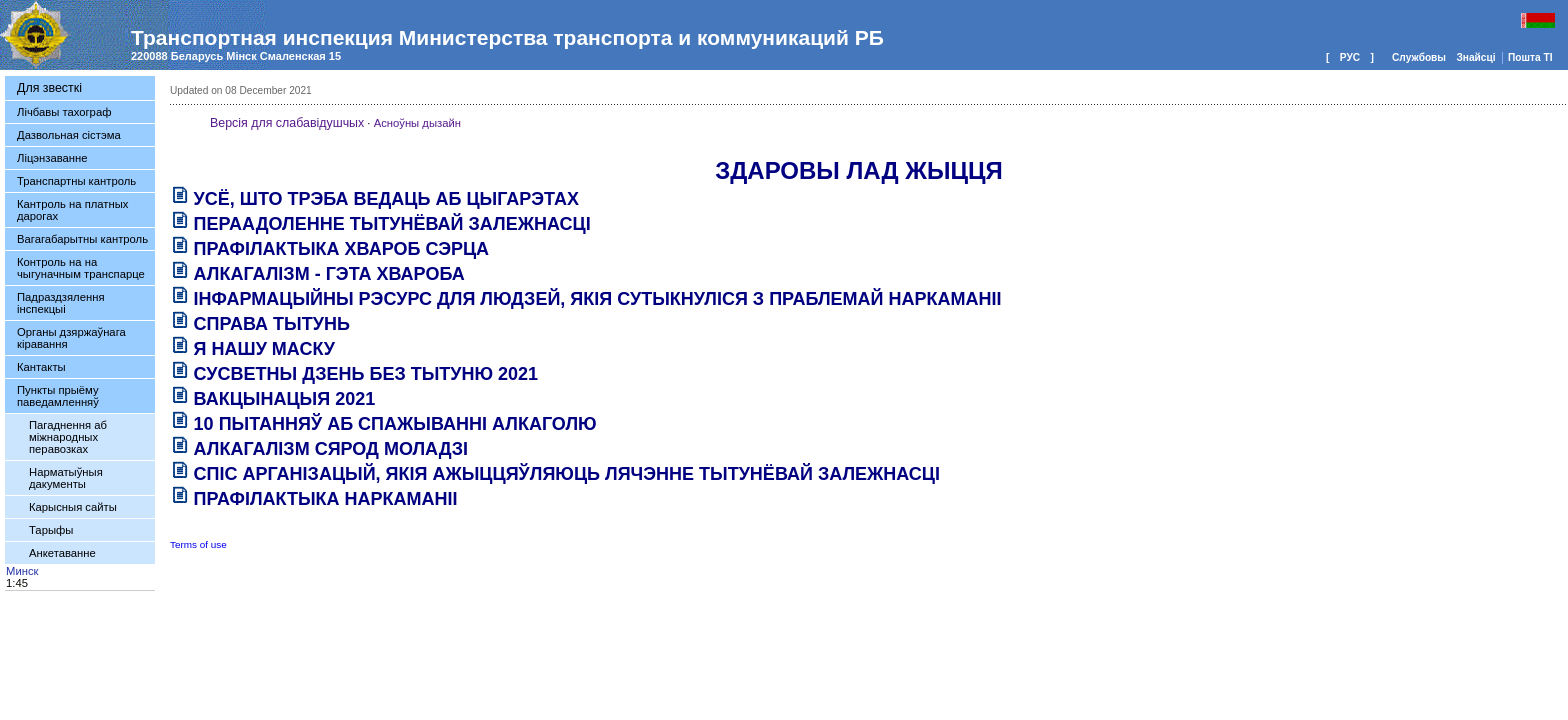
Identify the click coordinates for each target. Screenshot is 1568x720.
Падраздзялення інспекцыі (60, 303)
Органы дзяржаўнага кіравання (71, 338)
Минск (22, 571)
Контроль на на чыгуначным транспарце (81, 268)
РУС (1350, 57)
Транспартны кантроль (76, 181)
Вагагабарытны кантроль (82, 239)
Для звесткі (49, 88)
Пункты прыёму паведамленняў (58, 396)
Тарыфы (51, 530)
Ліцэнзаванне (52, 158)
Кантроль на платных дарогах (72, 210)
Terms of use (198, 544)
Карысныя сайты (73, 507)
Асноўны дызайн (417, 123)
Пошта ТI (1530, 57)
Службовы (1420, 57)
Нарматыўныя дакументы (66, 478)
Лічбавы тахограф (64, 112)
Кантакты (41, 367)
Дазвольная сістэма (69, 135)
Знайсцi (1477, 57)
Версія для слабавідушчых (287, 123)
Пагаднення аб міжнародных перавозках (68, 437)
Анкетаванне (62, 553)
